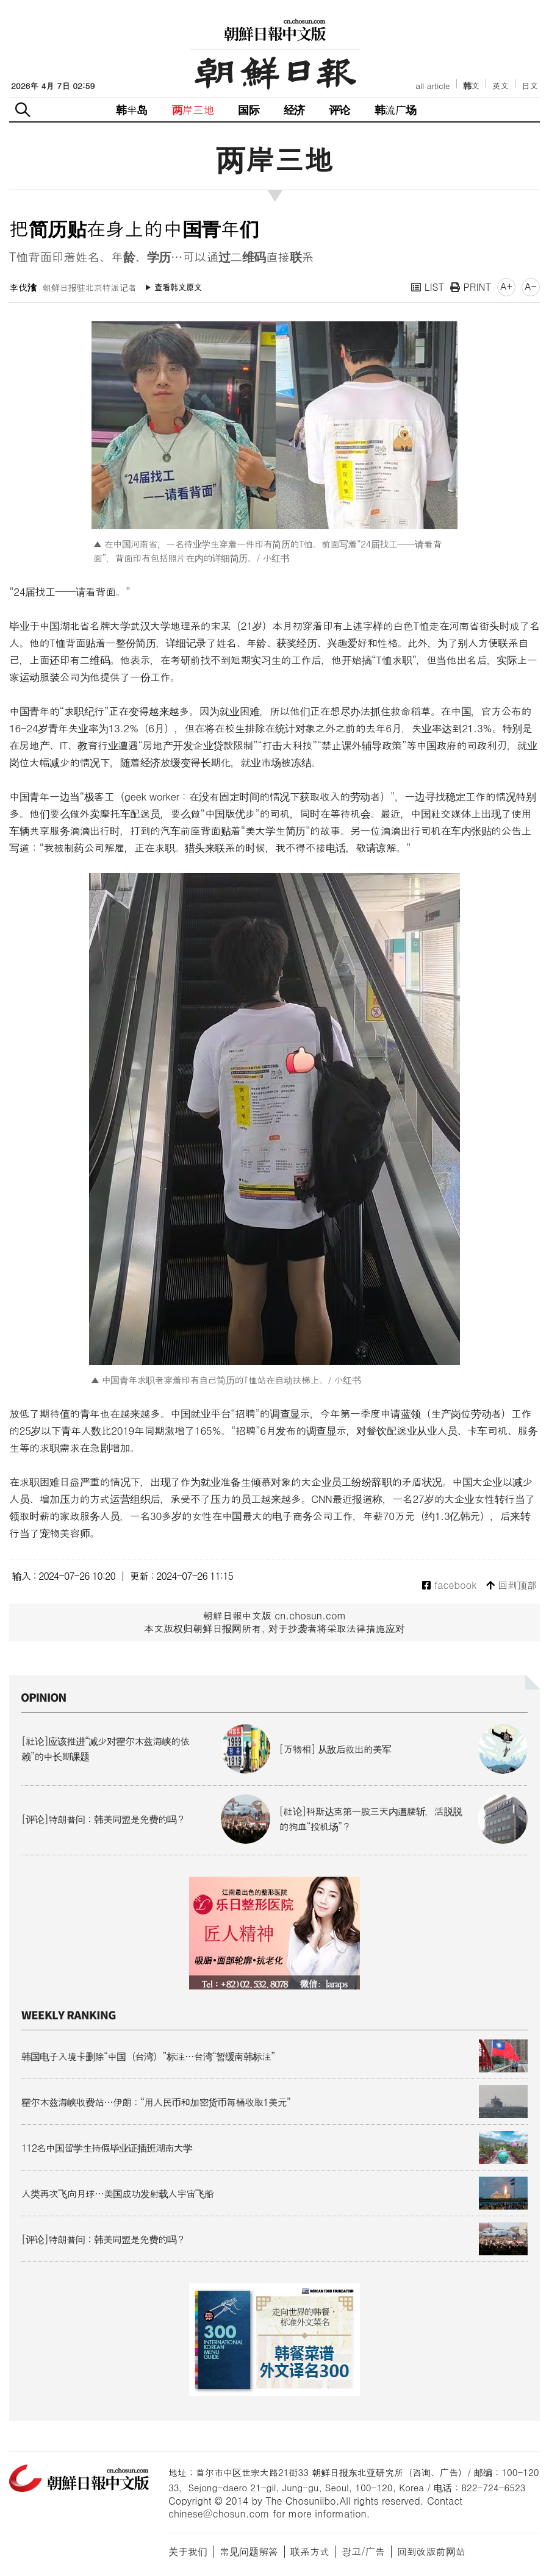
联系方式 (309, 2551)
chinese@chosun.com (219, 2513)
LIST (427, 287)
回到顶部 (511, 1585)
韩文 (471, 85)
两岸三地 (193, 109)
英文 (500, 85)
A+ (506, 286)
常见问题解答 (249, 2551)
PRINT (470, 287)
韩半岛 (132, 109)
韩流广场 (396, 109)
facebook (449, 1585)
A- (531, 286)
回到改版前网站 (431, 2551)
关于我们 (187, 2551)
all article (432, 85)
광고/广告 (363, 2551)
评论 (339, 109)
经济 (294, 109)
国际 (248, 109)
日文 (530, 85)
